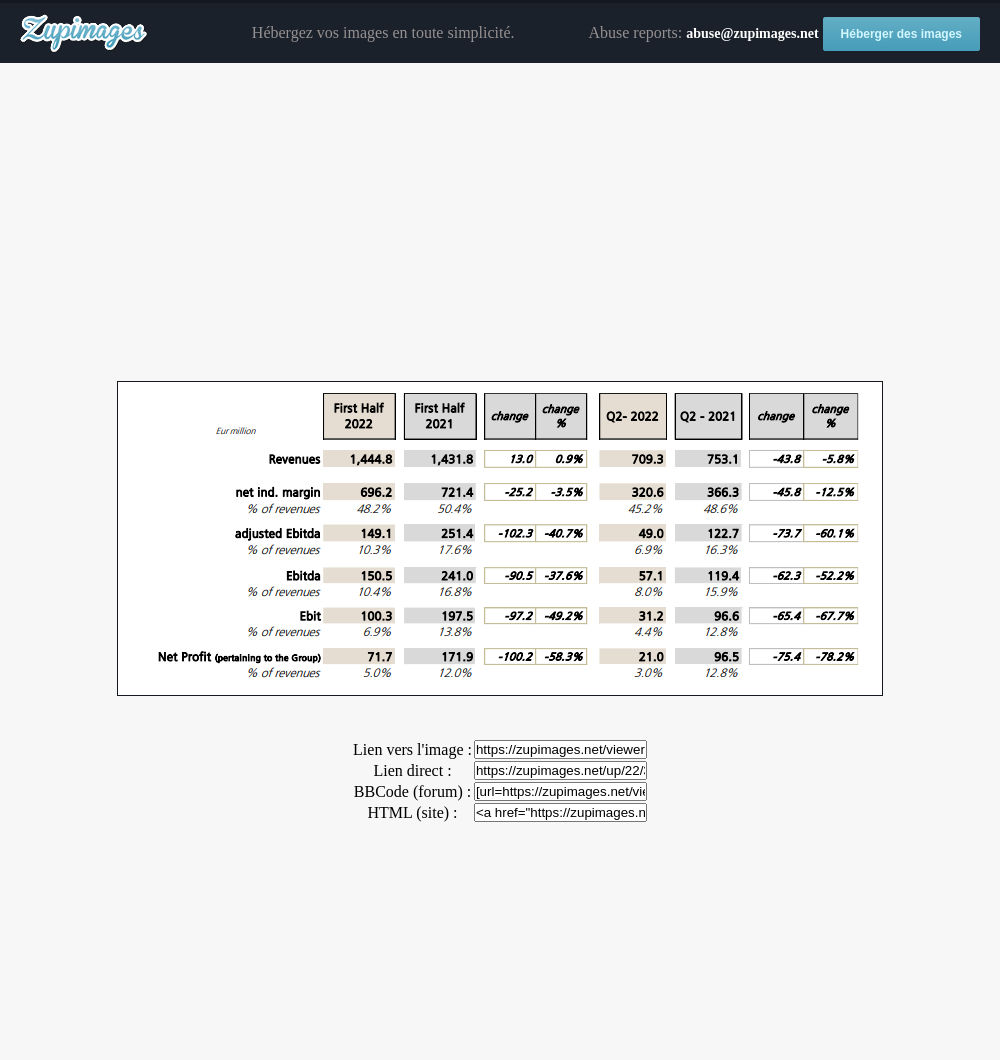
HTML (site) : (412, 812)
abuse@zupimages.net (752, 33)
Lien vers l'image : (412, 749)
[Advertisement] (500, 223)
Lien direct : (412, 770)
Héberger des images (901, 34)
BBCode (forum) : (412, 791)
